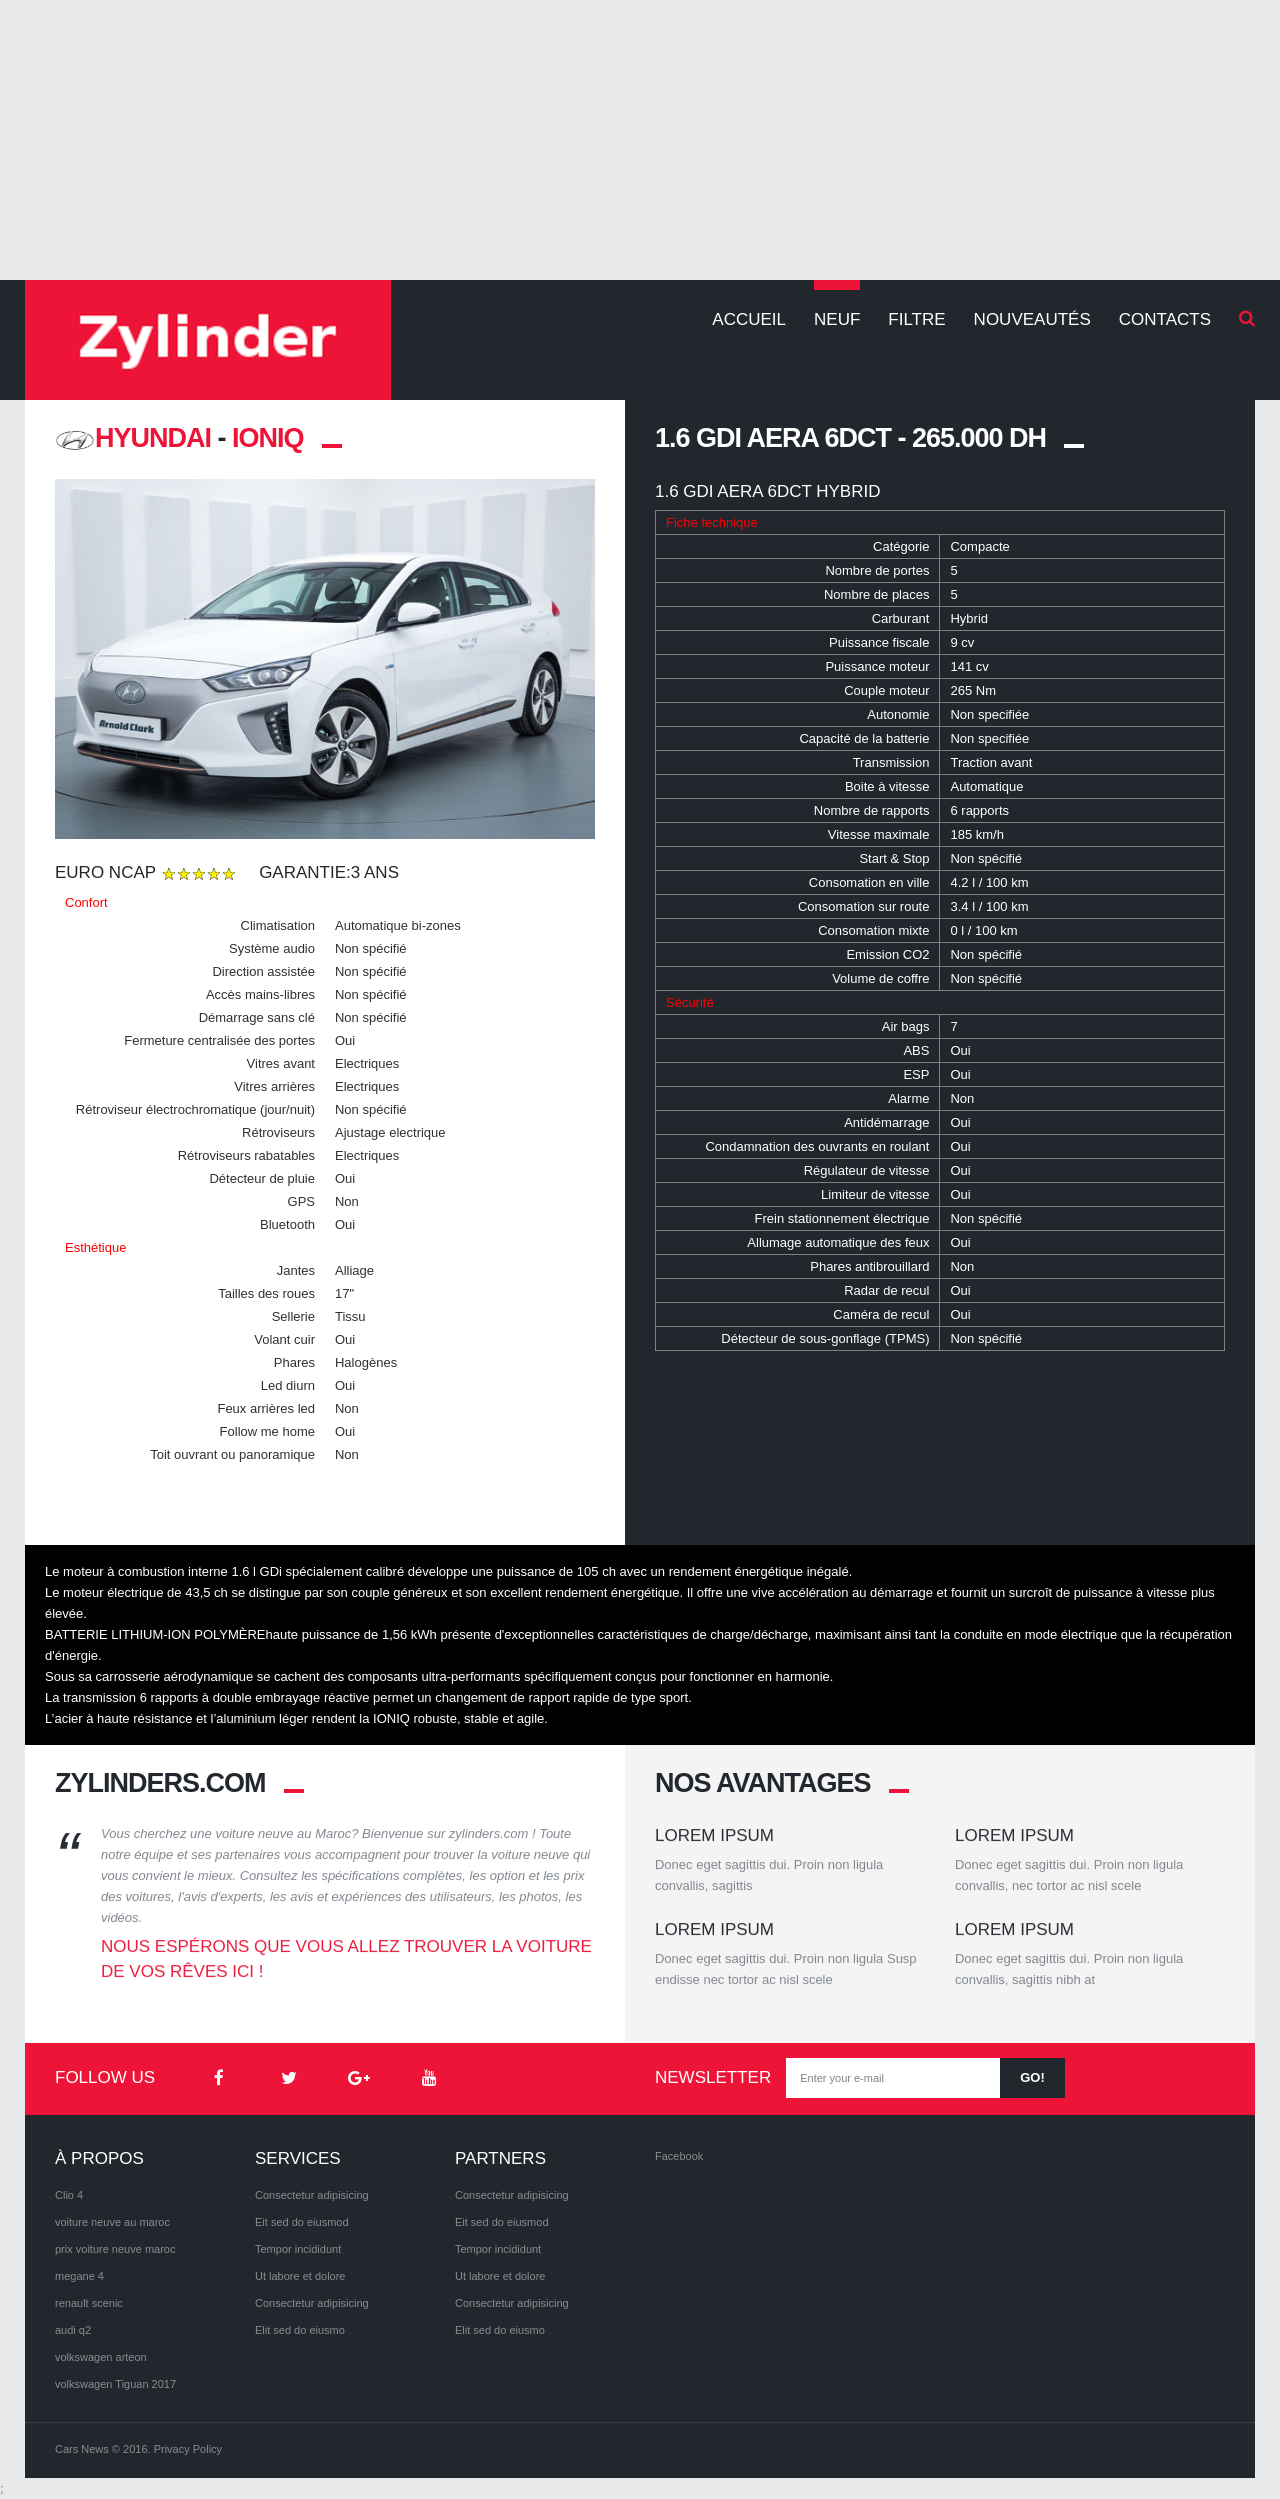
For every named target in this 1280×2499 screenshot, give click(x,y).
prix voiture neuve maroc (115, 2249)
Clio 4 (69, 2195)
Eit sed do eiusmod (302, 2222)
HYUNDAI (133, 438)
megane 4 (79, 2276)
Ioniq (268, 438)
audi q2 (73, 2330)
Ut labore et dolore (300, 2276)
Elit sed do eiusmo (300, 2330)
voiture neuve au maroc (112, 2222)
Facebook (679, 2156)
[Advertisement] (640, 140)
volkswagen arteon (101, 2357)
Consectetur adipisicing (312, 2195)
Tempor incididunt (298, 2249)
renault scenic (89, 2303)
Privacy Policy (188, 2449)
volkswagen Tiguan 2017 (115, 2384)
